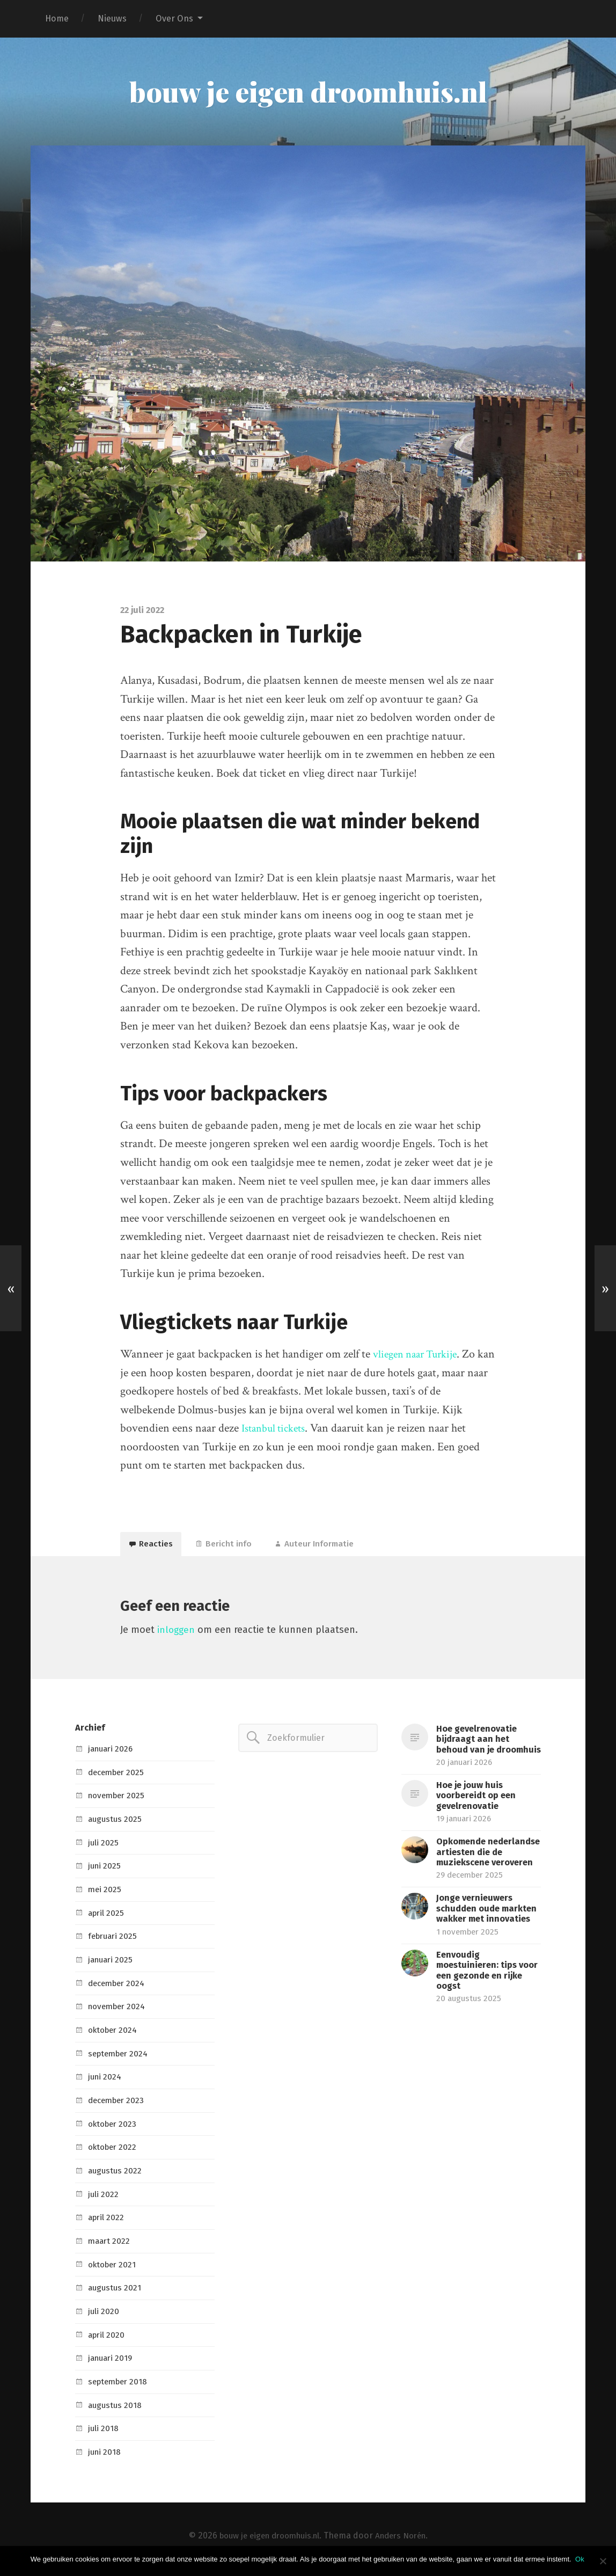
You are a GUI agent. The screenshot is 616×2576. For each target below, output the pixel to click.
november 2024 (119, 2013)
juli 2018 (104, 2434)
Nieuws (112, 18)
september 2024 (120, 2060)
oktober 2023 (115, 2130)
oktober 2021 (114, 2271)
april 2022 (108, 2224)
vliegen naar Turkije (419, 1355)
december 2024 (119, 1989)
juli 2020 (104, 2317)
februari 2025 (115, 1942)
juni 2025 (105, 1872)
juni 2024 (106, 2083)
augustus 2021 (116, 2294)
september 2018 (120, 2388)
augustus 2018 (116, 2411)
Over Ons (174, 18)
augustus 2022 (116, 2177)
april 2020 (108, 2341)
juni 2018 (105, 2458)
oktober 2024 (115, 2036)
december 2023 (119, 2106)
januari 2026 (112, 1755)
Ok (581, 2559)
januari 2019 (112, 2364)
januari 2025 (112, 1966)
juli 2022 (104, 2200)
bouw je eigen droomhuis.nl (308, 92)
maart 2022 (111, 2247)
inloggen (176, 1636)
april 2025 (107, 1919)
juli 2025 (104, 1849)
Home (57, 18)
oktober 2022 (115, 2153)
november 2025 (119, 1802)
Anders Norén (406, 2542)
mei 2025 (105, 1896)
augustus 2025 (116, 1825)
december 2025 (119, 1779)
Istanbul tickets (276, 1429)
